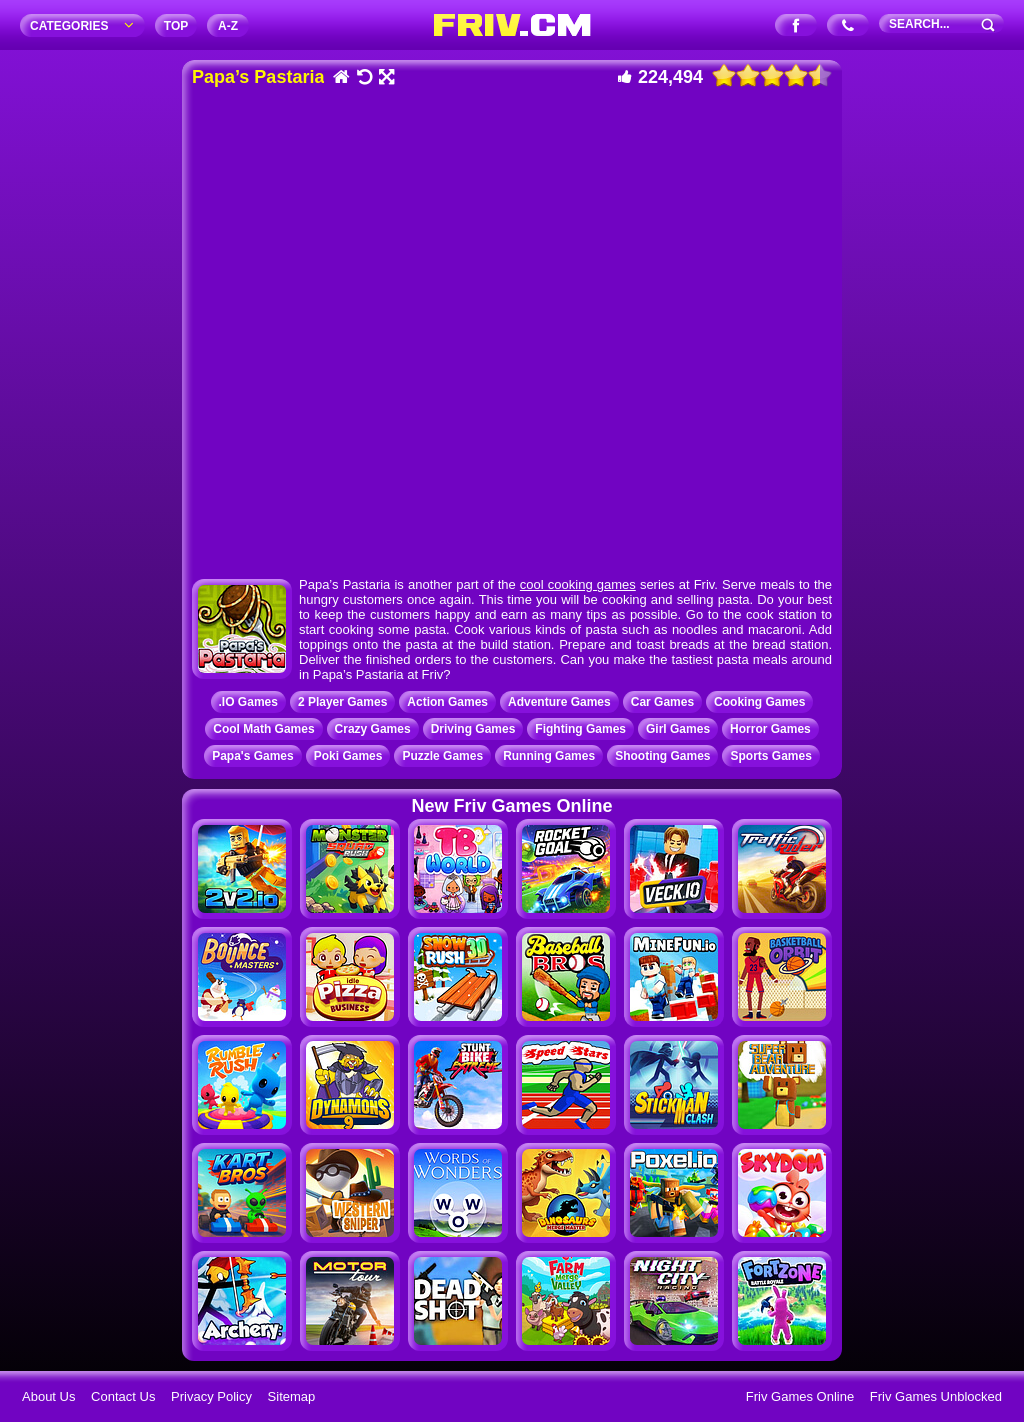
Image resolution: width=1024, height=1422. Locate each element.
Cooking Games (759, 702)
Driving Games (473, 729)
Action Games (447, 702)
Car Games (662, 702)
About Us (48, 1396)
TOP (176, 26)
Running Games (549, 756)
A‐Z (228, 26)
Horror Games (770, 729)
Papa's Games (253, 756)
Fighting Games (580, 729)
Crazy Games (373, 729)
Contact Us (123, 1396)
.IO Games (248, 702)
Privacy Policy (211, 1396)
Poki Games (348, 756)
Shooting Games (662, 756)
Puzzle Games (442, 756)
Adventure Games (559, 702)
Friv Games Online (800, 1396)
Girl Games (678, 729)
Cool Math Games (263, 729)
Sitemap (292, 1396)
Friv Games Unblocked (936, 1396)
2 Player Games (342, 702)
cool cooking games (578, 584)
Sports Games (770, 756)
